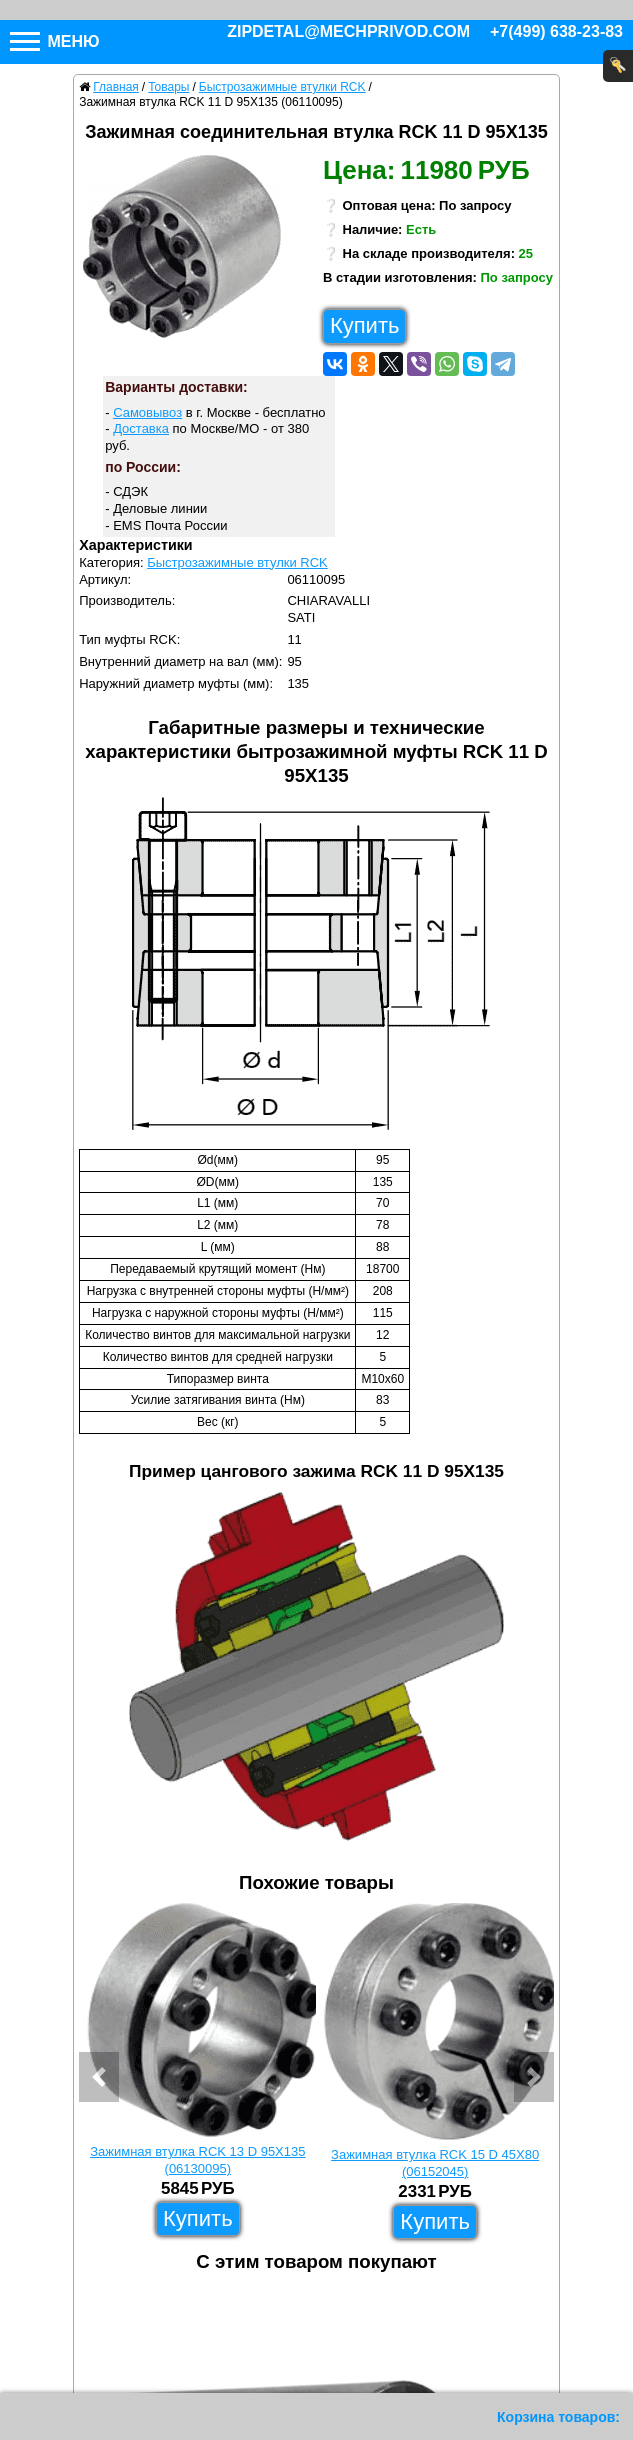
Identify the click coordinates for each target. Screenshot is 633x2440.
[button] (99, 2077)
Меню (55, 41)
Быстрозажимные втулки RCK (237, 562)
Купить (365, 325)
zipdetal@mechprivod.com (348, 31)
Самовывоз (147, 412)
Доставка (141, 428)
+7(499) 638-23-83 (556, 31)
